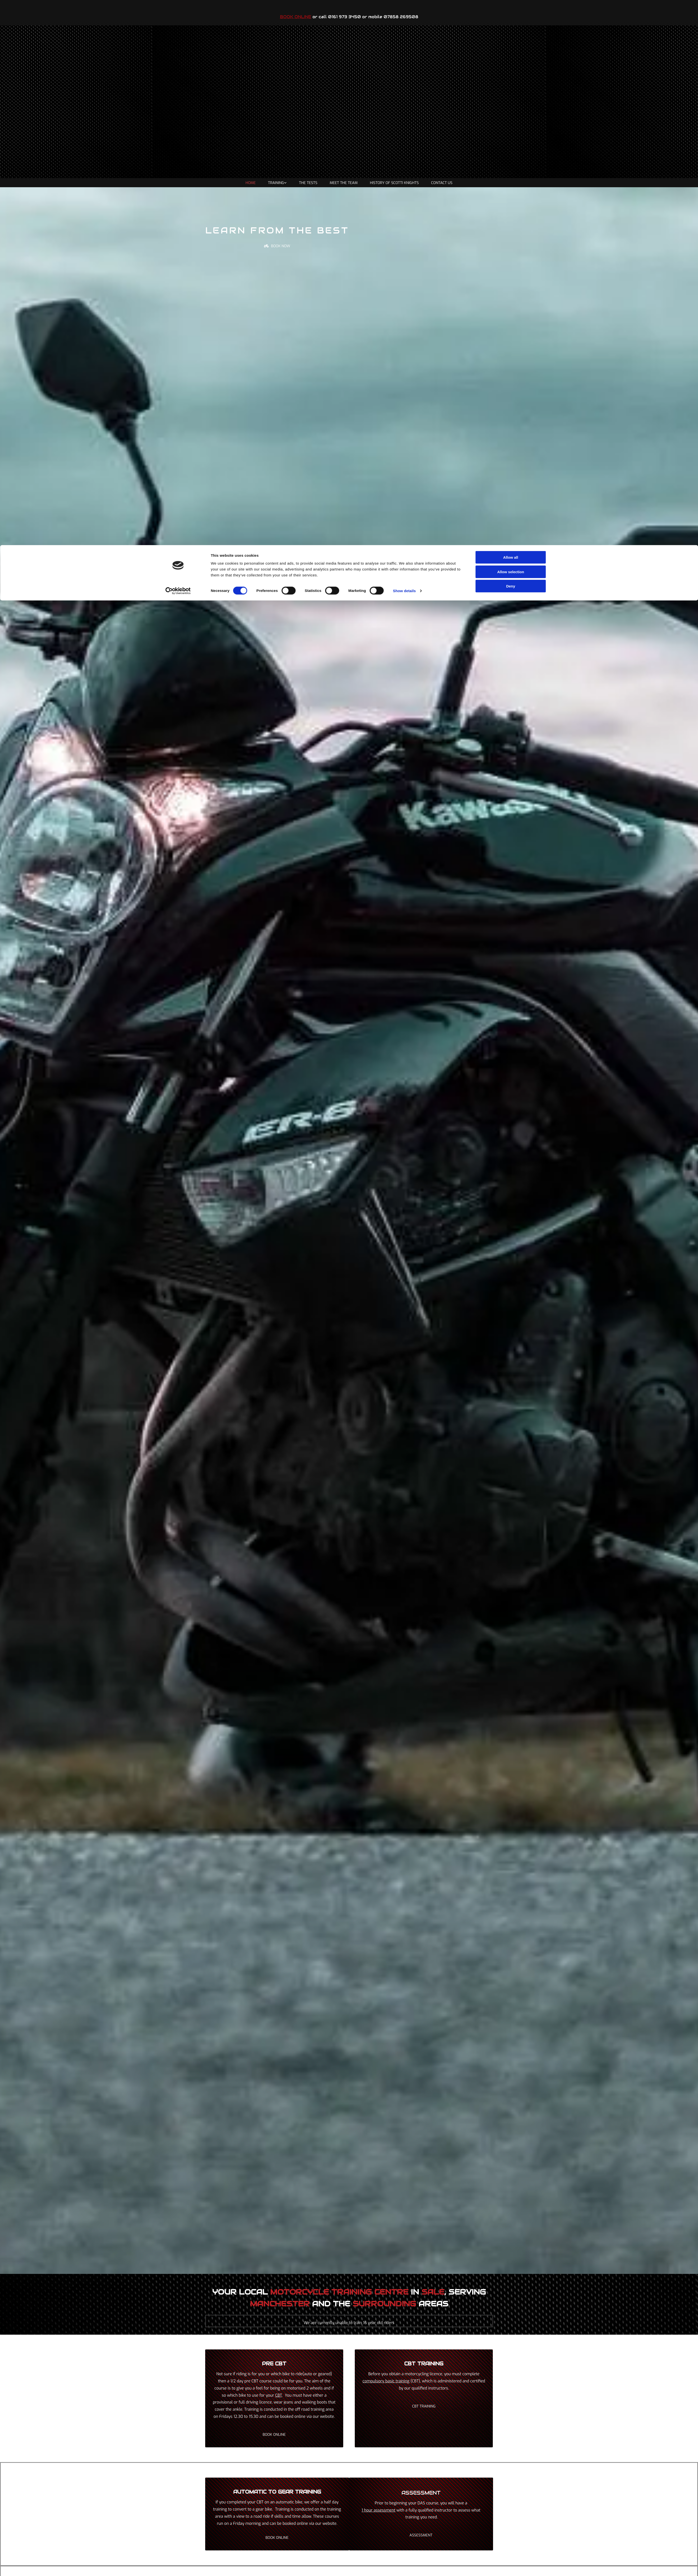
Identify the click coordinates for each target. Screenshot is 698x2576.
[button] (277, 246)
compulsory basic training (386, 2381)
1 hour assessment (378, 2510)
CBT (278, 2395)
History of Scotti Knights (394, 182)
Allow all (510, 12)
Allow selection (510, 27)
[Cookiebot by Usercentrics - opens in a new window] (178, 45)
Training (276, 182)
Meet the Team (344, 182)
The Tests (308, 182)
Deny (510, 41)
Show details (404, 46)
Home (251, 182)
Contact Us (441, 182)
